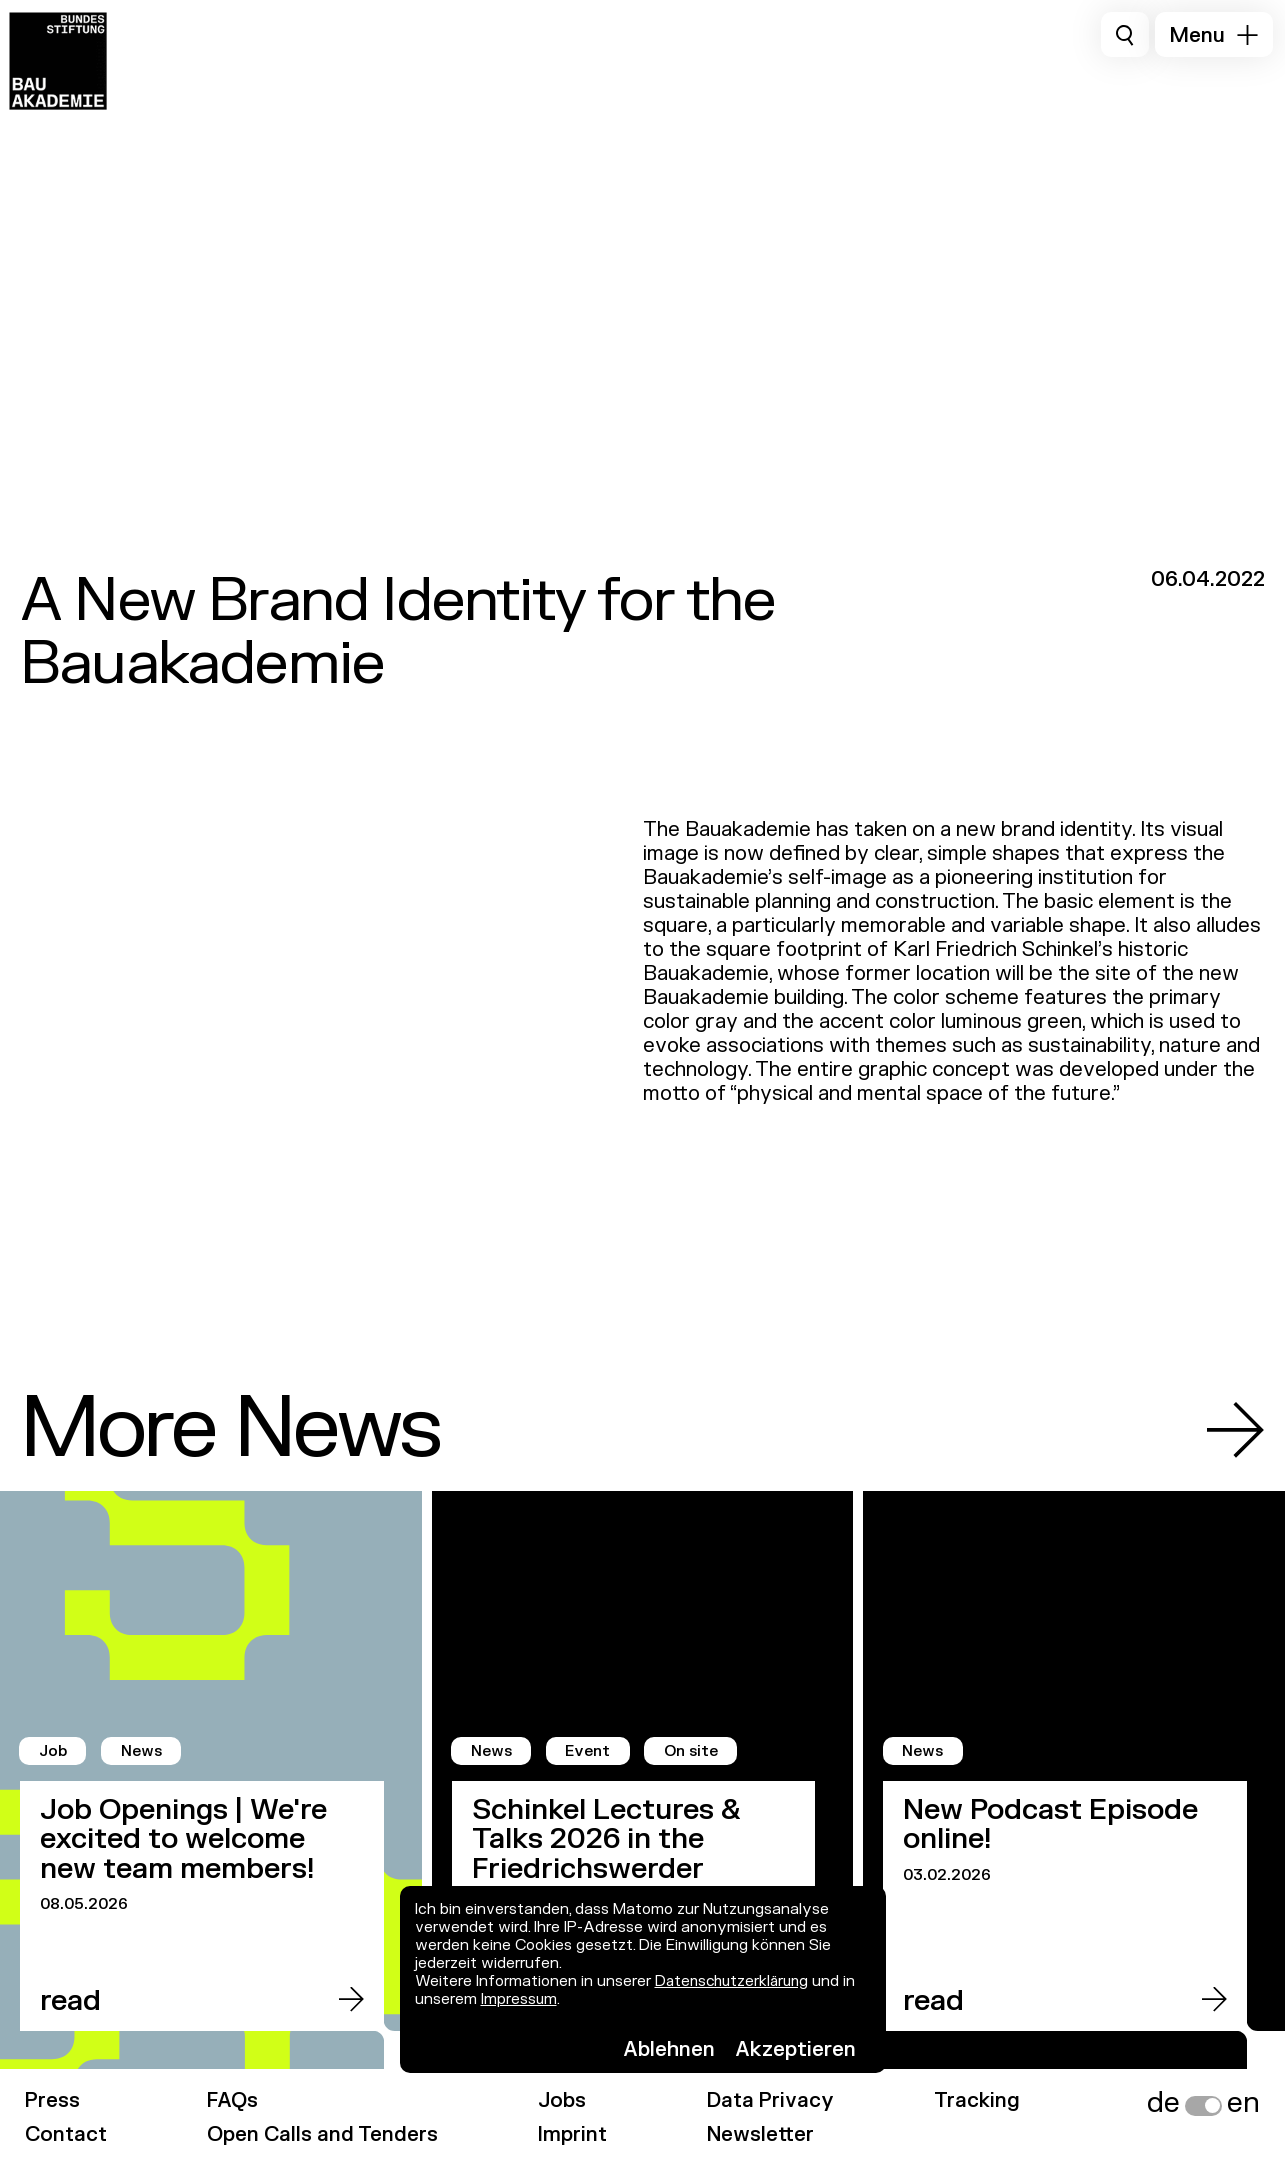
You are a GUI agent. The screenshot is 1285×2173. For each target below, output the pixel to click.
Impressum (519, 1999)
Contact (67, 2134)
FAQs (235, 2100)
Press (52, 2100)
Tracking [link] (985, 2100)
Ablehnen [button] (669, 2049)
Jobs (565, 2100)
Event (591, 1751)
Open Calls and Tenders (325, 2134)
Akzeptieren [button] (795, 2049)
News (145, 1751)
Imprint (576, 2134)
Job (54, 1751)
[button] (1214, 34)
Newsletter (764, 2134)
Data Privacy (776, 2100)
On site (697, 1751)
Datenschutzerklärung (735, 1981)
